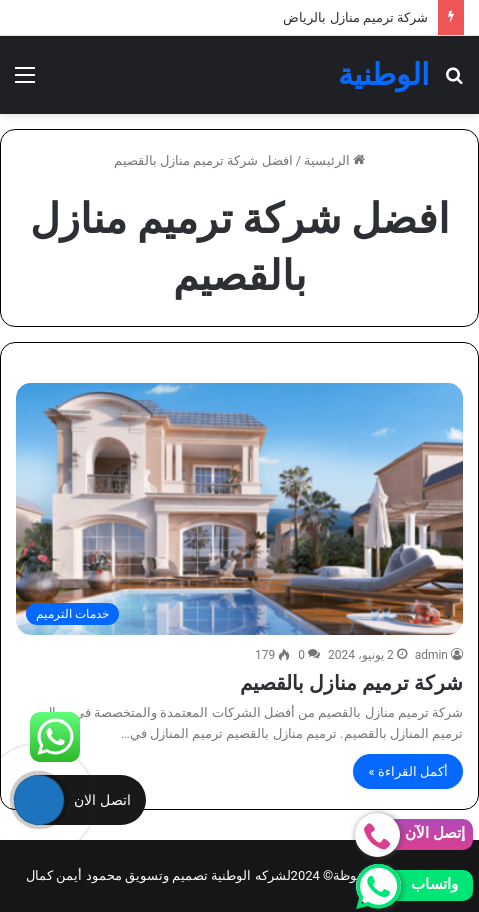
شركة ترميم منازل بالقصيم (351, 683)
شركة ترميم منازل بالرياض (355, 17)
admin (431, 655)
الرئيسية (334, 160)
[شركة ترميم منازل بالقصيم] (239, 509)
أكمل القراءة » (408, 771)
